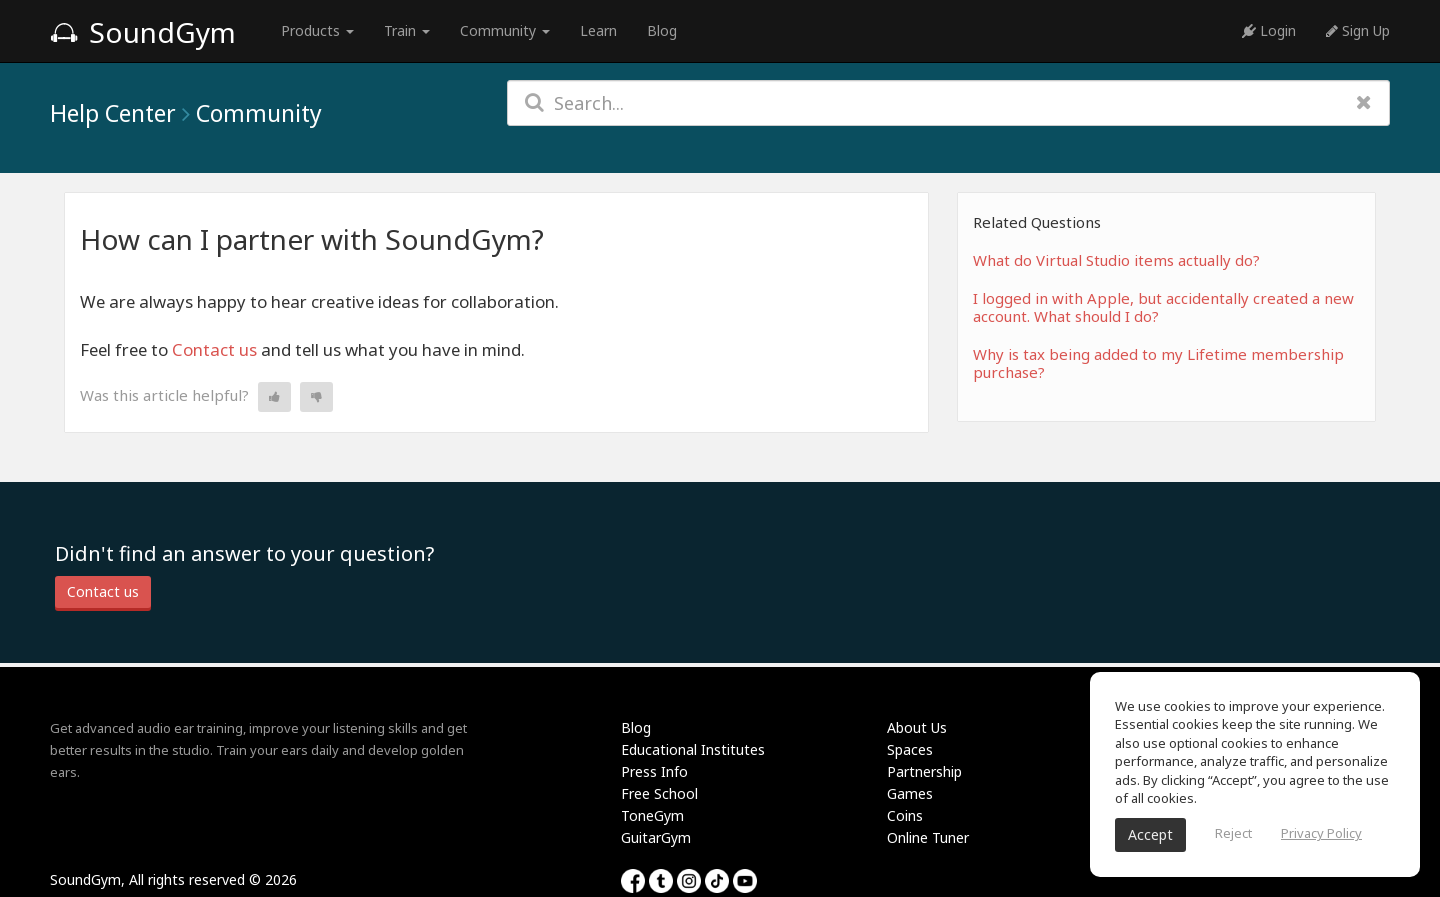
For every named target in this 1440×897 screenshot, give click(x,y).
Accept (1150, 834)
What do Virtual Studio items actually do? (1116, 260)
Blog (662, 30)
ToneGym (652, 815)
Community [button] (505, 30)
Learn (598, 30)
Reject (1233, 833)
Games (910, 793)
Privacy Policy (1321, 833)
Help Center (113, 113)
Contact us (214, 349)
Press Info (654, 771)
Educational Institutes (693, 749)
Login (1269, 30)
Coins (905, 815)
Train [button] (407, 30)
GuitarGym (656, 837)
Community (259, 113)
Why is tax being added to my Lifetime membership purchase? (1158, 363)
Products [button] (317, 30)
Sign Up (1358, 30)
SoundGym (143, 32)
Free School (659, 793)
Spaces (910, 749)
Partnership (924, 771)
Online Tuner (928, 837)
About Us (917, 727)
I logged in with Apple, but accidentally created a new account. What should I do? (1163, 307)
